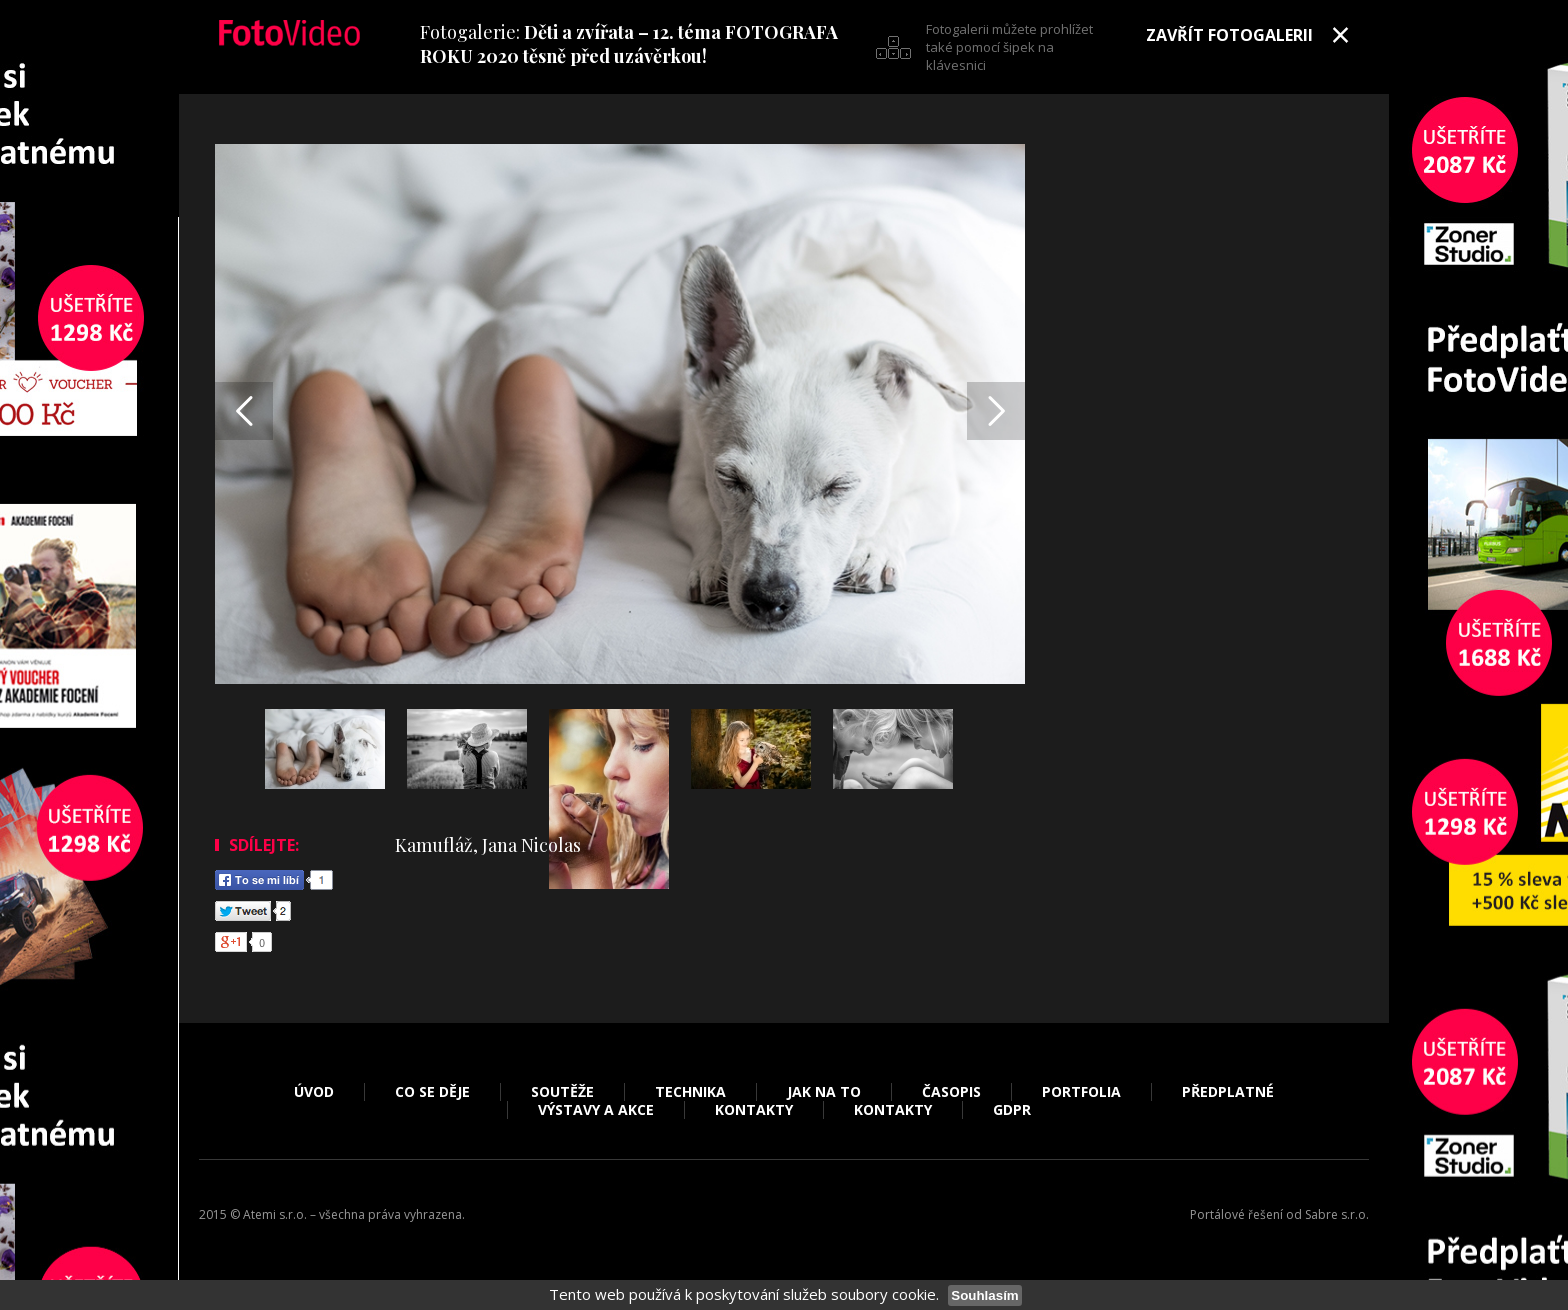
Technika (690, 1092)
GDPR (1012, 1110)
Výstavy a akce (596, 1110)
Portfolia (1081, 1092)
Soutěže (562, 1092)
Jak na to (824, 1092)
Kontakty (754, 1110)
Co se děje (432, 1092)
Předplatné (1228, 1092)
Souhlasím (984, 1295)
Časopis (951, 1092)
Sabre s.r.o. (1337, 1214)
